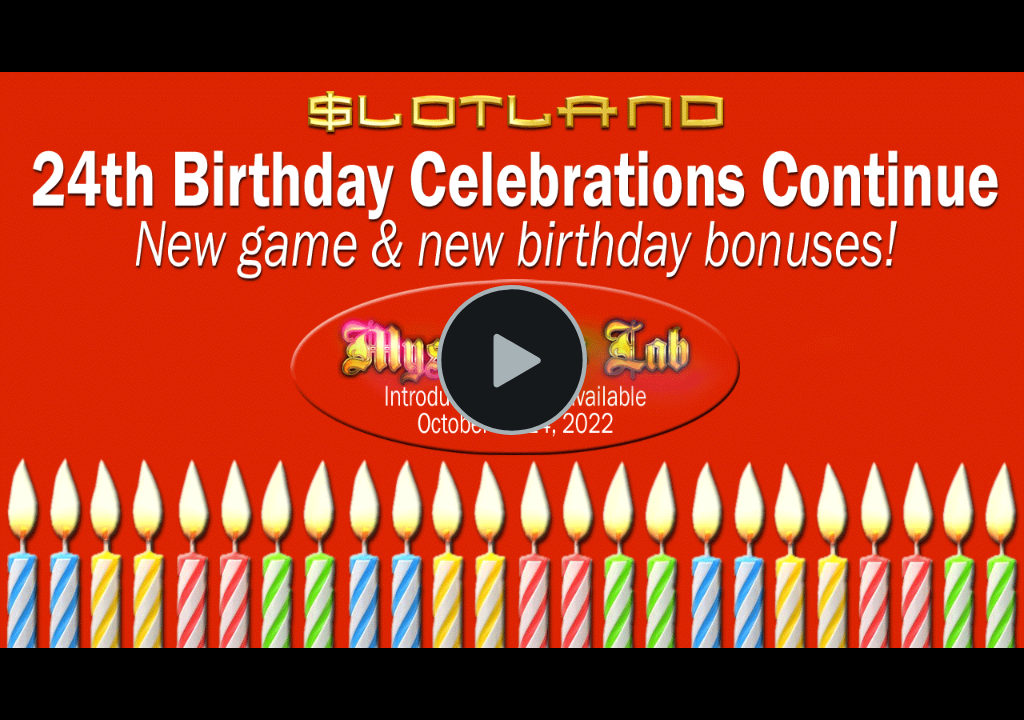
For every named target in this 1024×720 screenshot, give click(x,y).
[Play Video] (512, 360)
